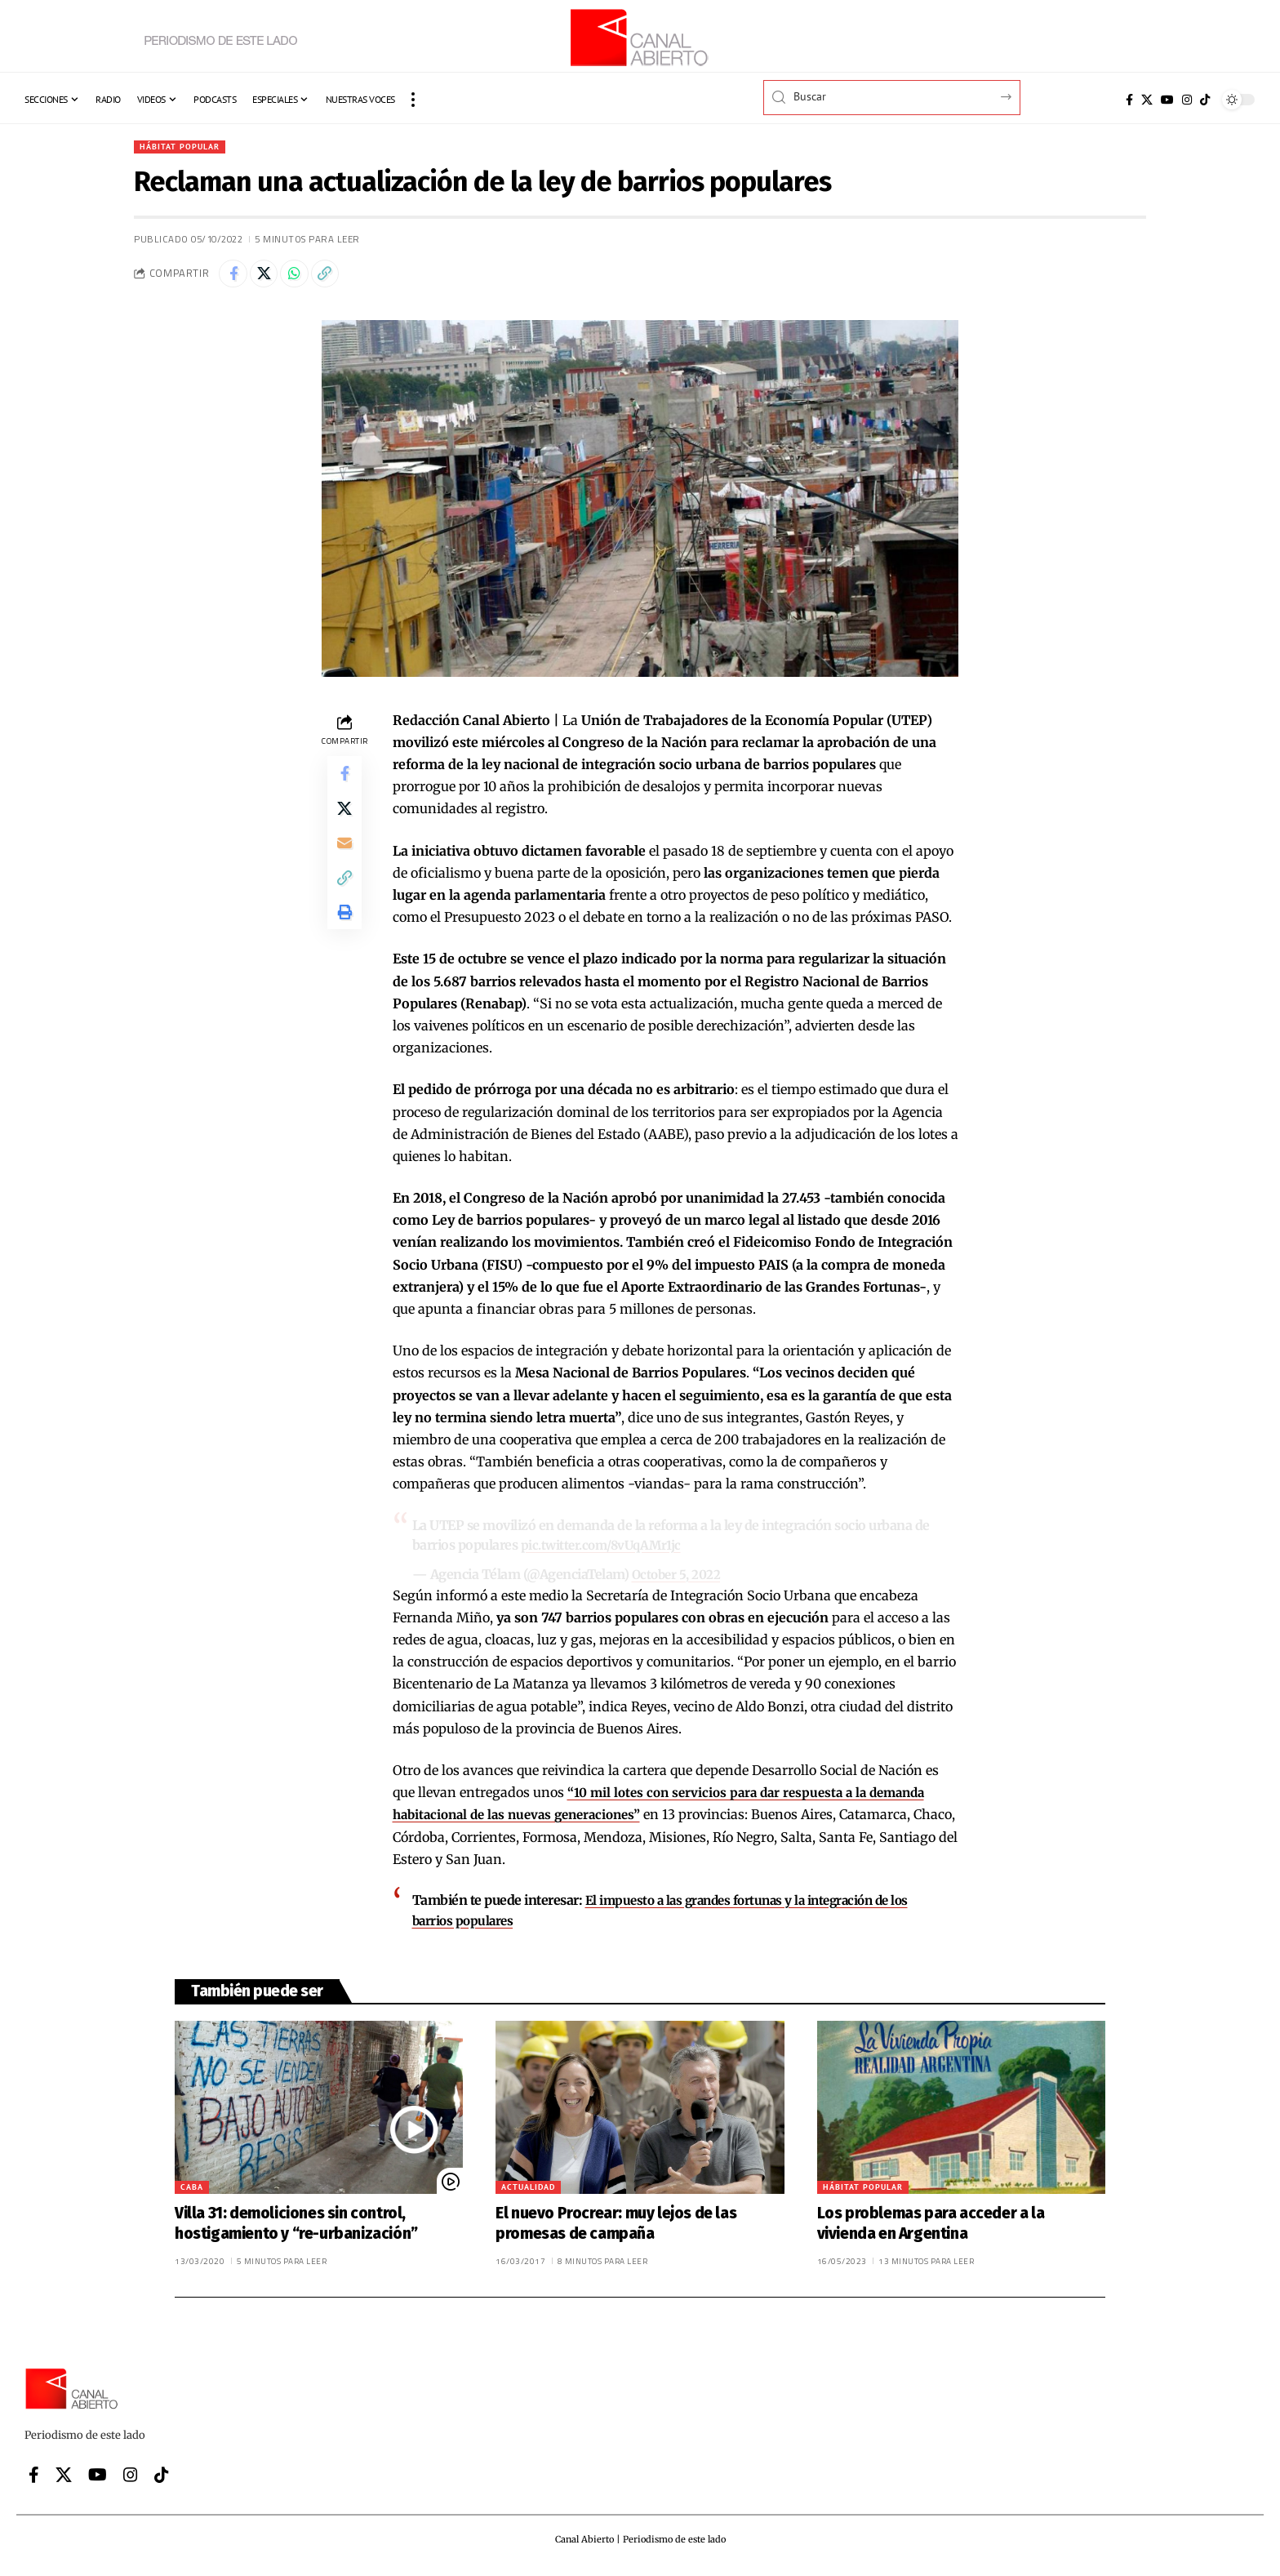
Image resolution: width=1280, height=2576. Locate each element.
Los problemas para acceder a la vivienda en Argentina (931, 2228)
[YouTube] (1167, 99)
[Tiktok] (1205, 99)
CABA (191, 2192)
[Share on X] (270, 277)
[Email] (344, 860)
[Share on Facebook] (235, 277)
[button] (413, 99)
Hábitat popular (186, 147)
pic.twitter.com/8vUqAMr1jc (604, 1550)
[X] (1147, 99)
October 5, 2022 (678, 1580)
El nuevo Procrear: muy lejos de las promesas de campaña (616, 2228)
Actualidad (528, 2192)
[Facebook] (1129, 99)
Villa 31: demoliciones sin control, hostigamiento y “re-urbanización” (296, 2228)
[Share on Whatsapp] (305, 277)
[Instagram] (1187, 99)
